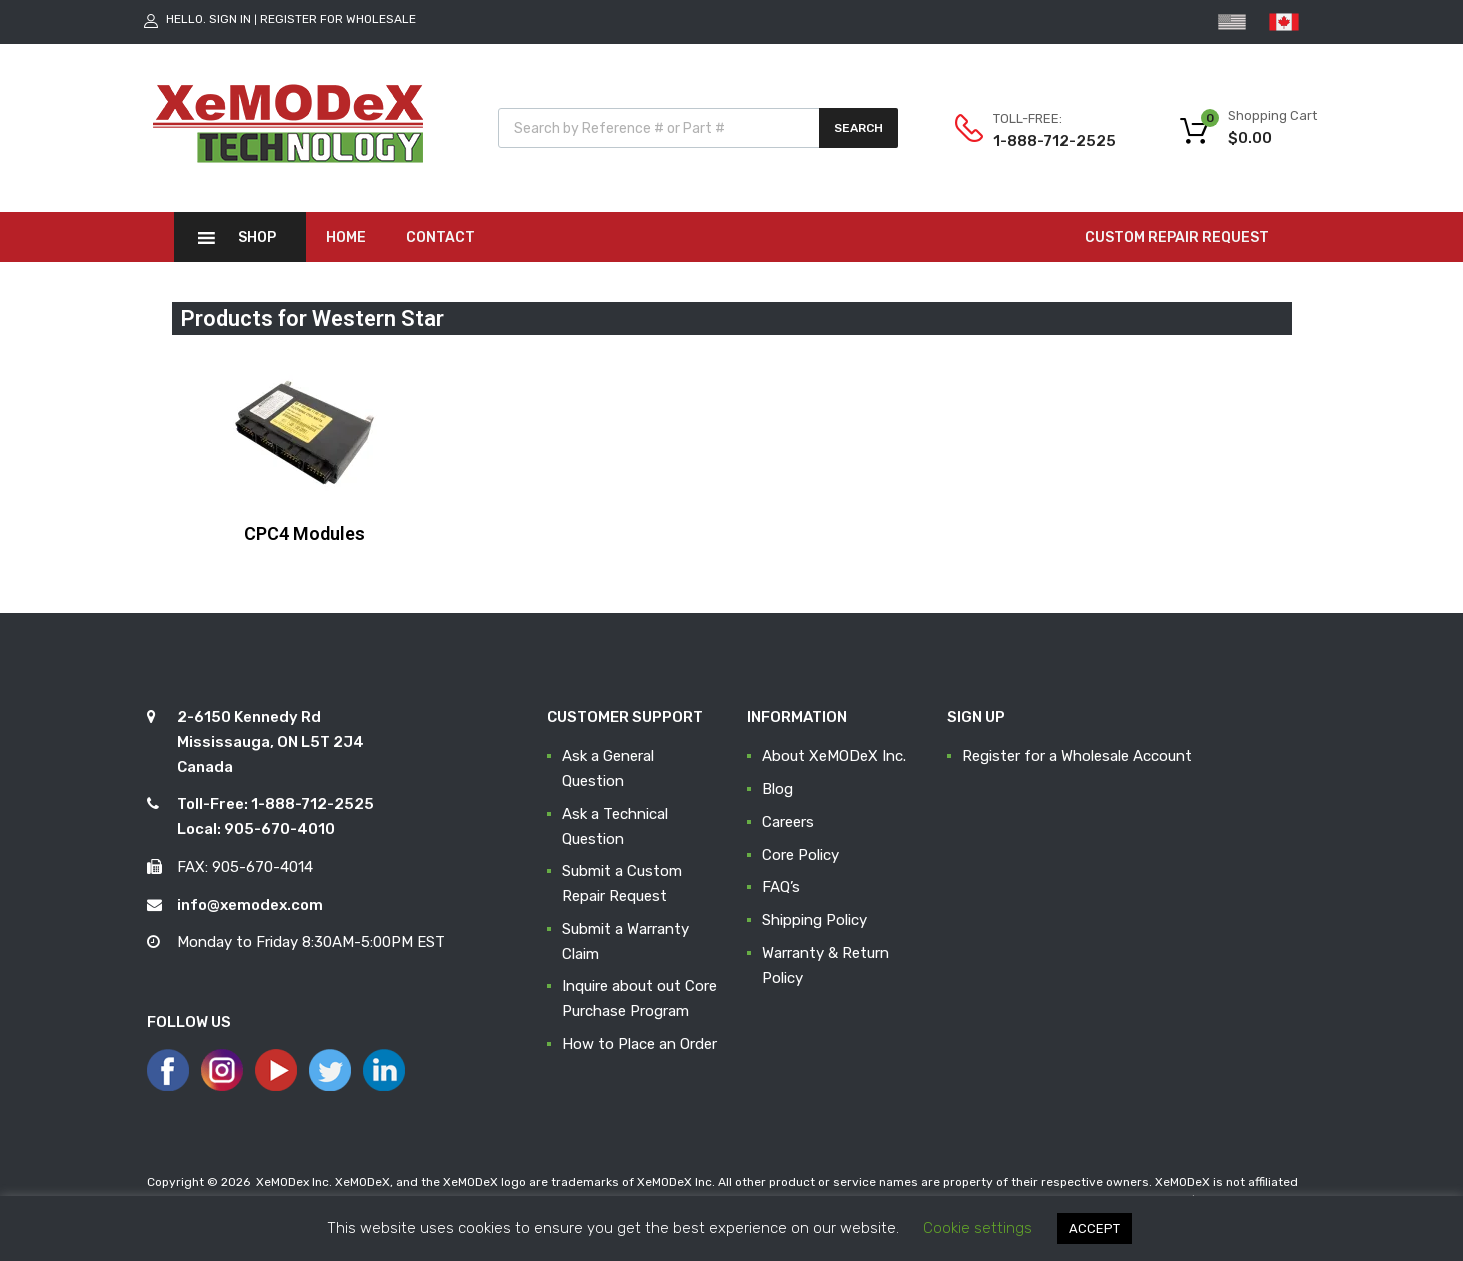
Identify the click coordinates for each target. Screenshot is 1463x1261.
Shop (257, 237)
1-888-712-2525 (1042, 141)
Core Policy (800, 855)
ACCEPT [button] (1094, 1228)
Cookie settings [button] (977, 1228)
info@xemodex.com (250, 905)
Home (346, 237)
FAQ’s (781, 887)
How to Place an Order (639, 1044)
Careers (788, 822)
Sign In (230, 19)
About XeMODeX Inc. (834, 756)
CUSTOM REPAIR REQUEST (1177, 237)
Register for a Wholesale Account (1077, 756)
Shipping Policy (814, 920)
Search (858, 128)
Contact (440, 237)
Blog (777, 789)
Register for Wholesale (338, 19)
